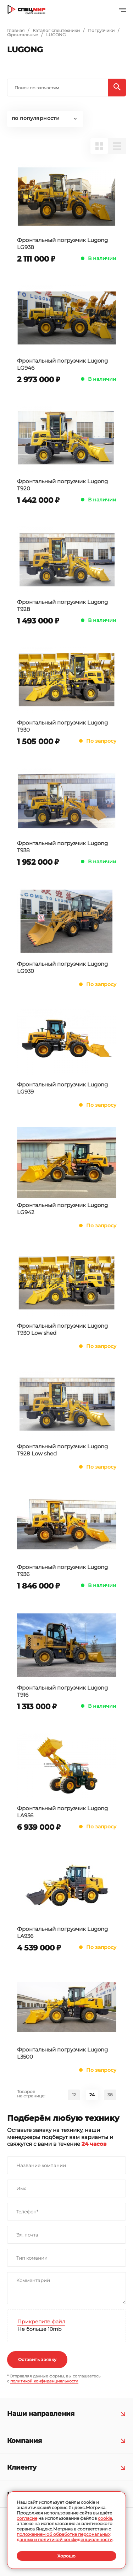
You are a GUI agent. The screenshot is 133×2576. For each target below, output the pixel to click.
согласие (27, 2518)
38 (110, 2094)
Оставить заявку (37, 2359)
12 (74, 2094)
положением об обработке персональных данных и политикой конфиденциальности (64, 2537)
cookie (105, 2518)
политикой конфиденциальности (44, 2381)
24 (92, 2094)
